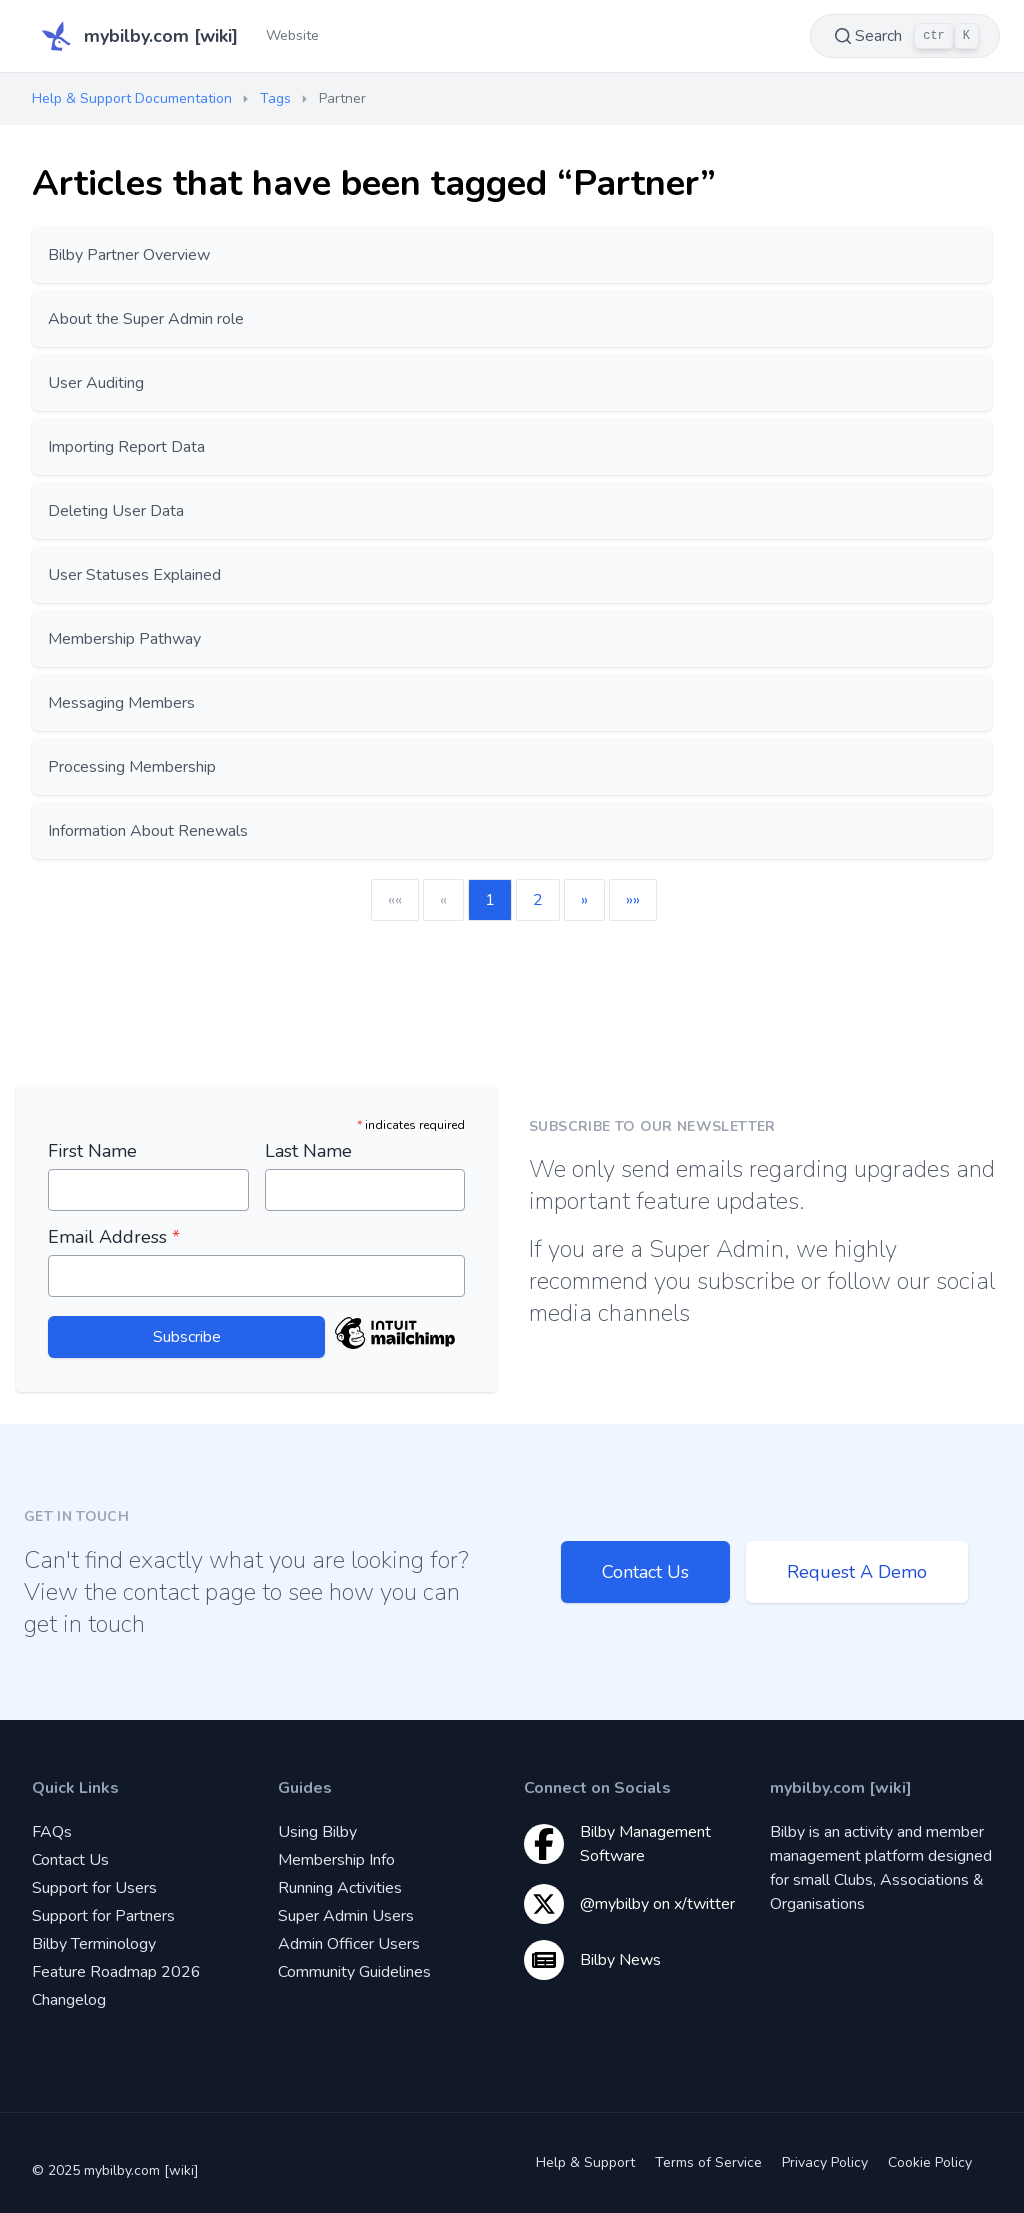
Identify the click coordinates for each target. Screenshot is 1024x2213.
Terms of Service (708, 2162)
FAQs (52, 1832)
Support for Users (94, 1888)
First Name (92, 1151)
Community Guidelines (354, 1972)
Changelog (69, 2000)
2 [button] (538, 900)
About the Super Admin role (146, 319)
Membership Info (336, 1860)
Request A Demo (857, 1572)
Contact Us (645, 1572)
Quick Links (75, 1788)
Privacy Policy (825, 2162)
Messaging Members (121, 703)
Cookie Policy (930, 2162)
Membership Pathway (124, 639)
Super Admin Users (346, 1916)
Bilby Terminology (94, 1944)
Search (905, 36)
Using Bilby (317, 1832)
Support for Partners (103, 1916)
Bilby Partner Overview (129, 255)
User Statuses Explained (134, 575)
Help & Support (585, 2162)
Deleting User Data (116, 511)
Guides (305, 1788)
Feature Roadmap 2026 (116, 1972)
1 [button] (490, 900)
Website (292, 35)
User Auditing (96, 383)
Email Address (114, 1237)
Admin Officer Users (349, 1944)
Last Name (308, 1151)
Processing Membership (132, 767)
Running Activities (340, 1888)
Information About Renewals (148, 831)
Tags (275, 98)
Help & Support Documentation (132, 98)
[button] (584, 900)
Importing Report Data (126, 447)
